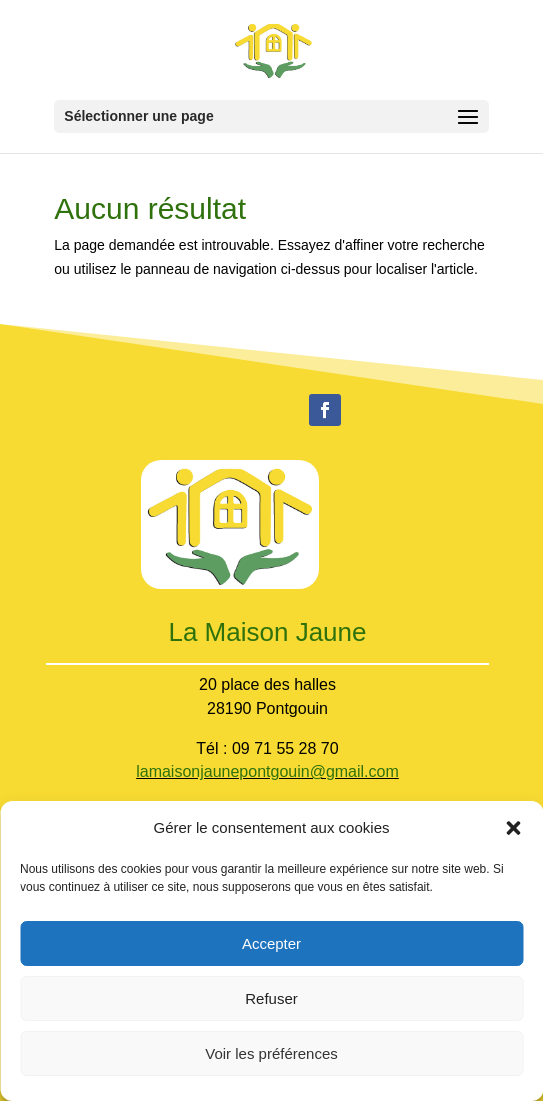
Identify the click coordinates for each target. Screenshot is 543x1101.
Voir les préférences (271, 1053)
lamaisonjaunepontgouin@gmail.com (267, 771)
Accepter (271, 943)
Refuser (271, 998)
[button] (513, 828)
